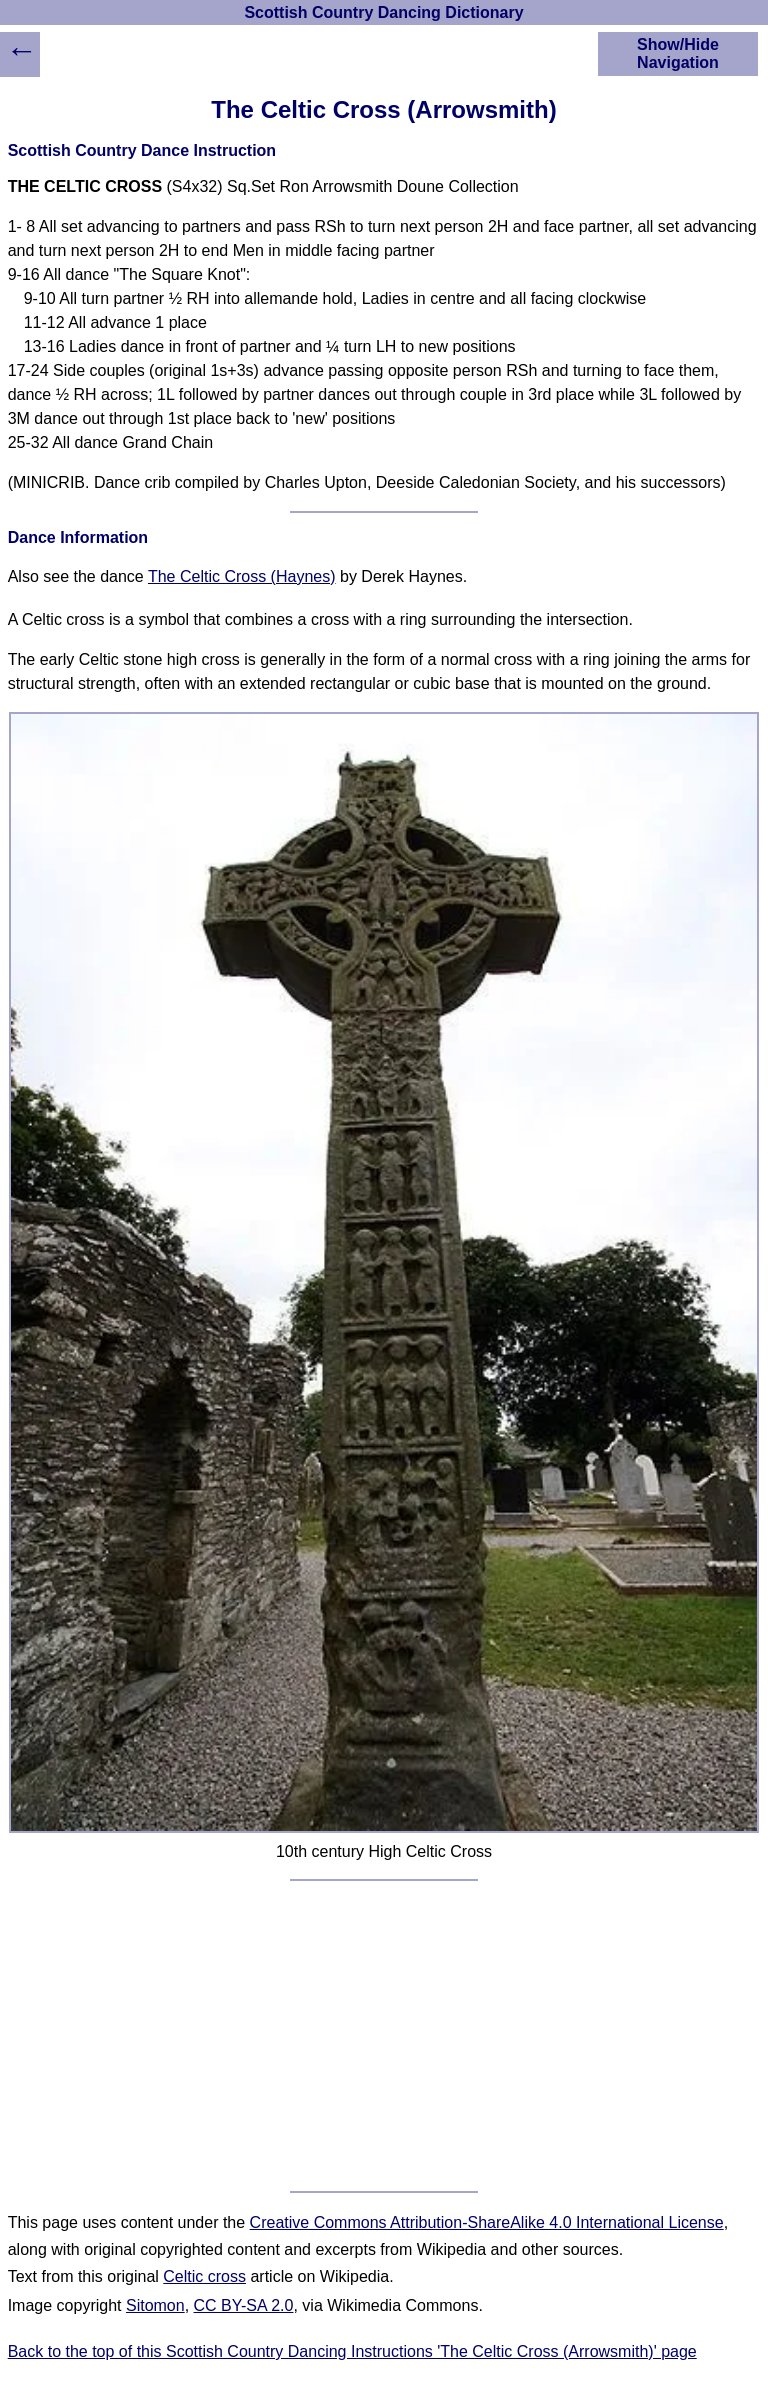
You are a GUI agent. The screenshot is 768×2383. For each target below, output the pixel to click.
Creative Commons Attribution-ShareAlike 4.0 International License (487, 2222)
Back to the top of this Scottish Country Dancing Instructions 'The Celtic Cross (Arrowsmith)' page (352, 2351)
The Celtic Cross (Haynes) (242, 576)
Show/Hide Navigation (678, 53)
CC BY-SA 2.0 (244, 2305)
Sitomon (155, 2305)
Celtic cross (204, 2276)
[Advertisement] (384, 2036)
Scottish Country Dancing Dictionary (383, 12)
